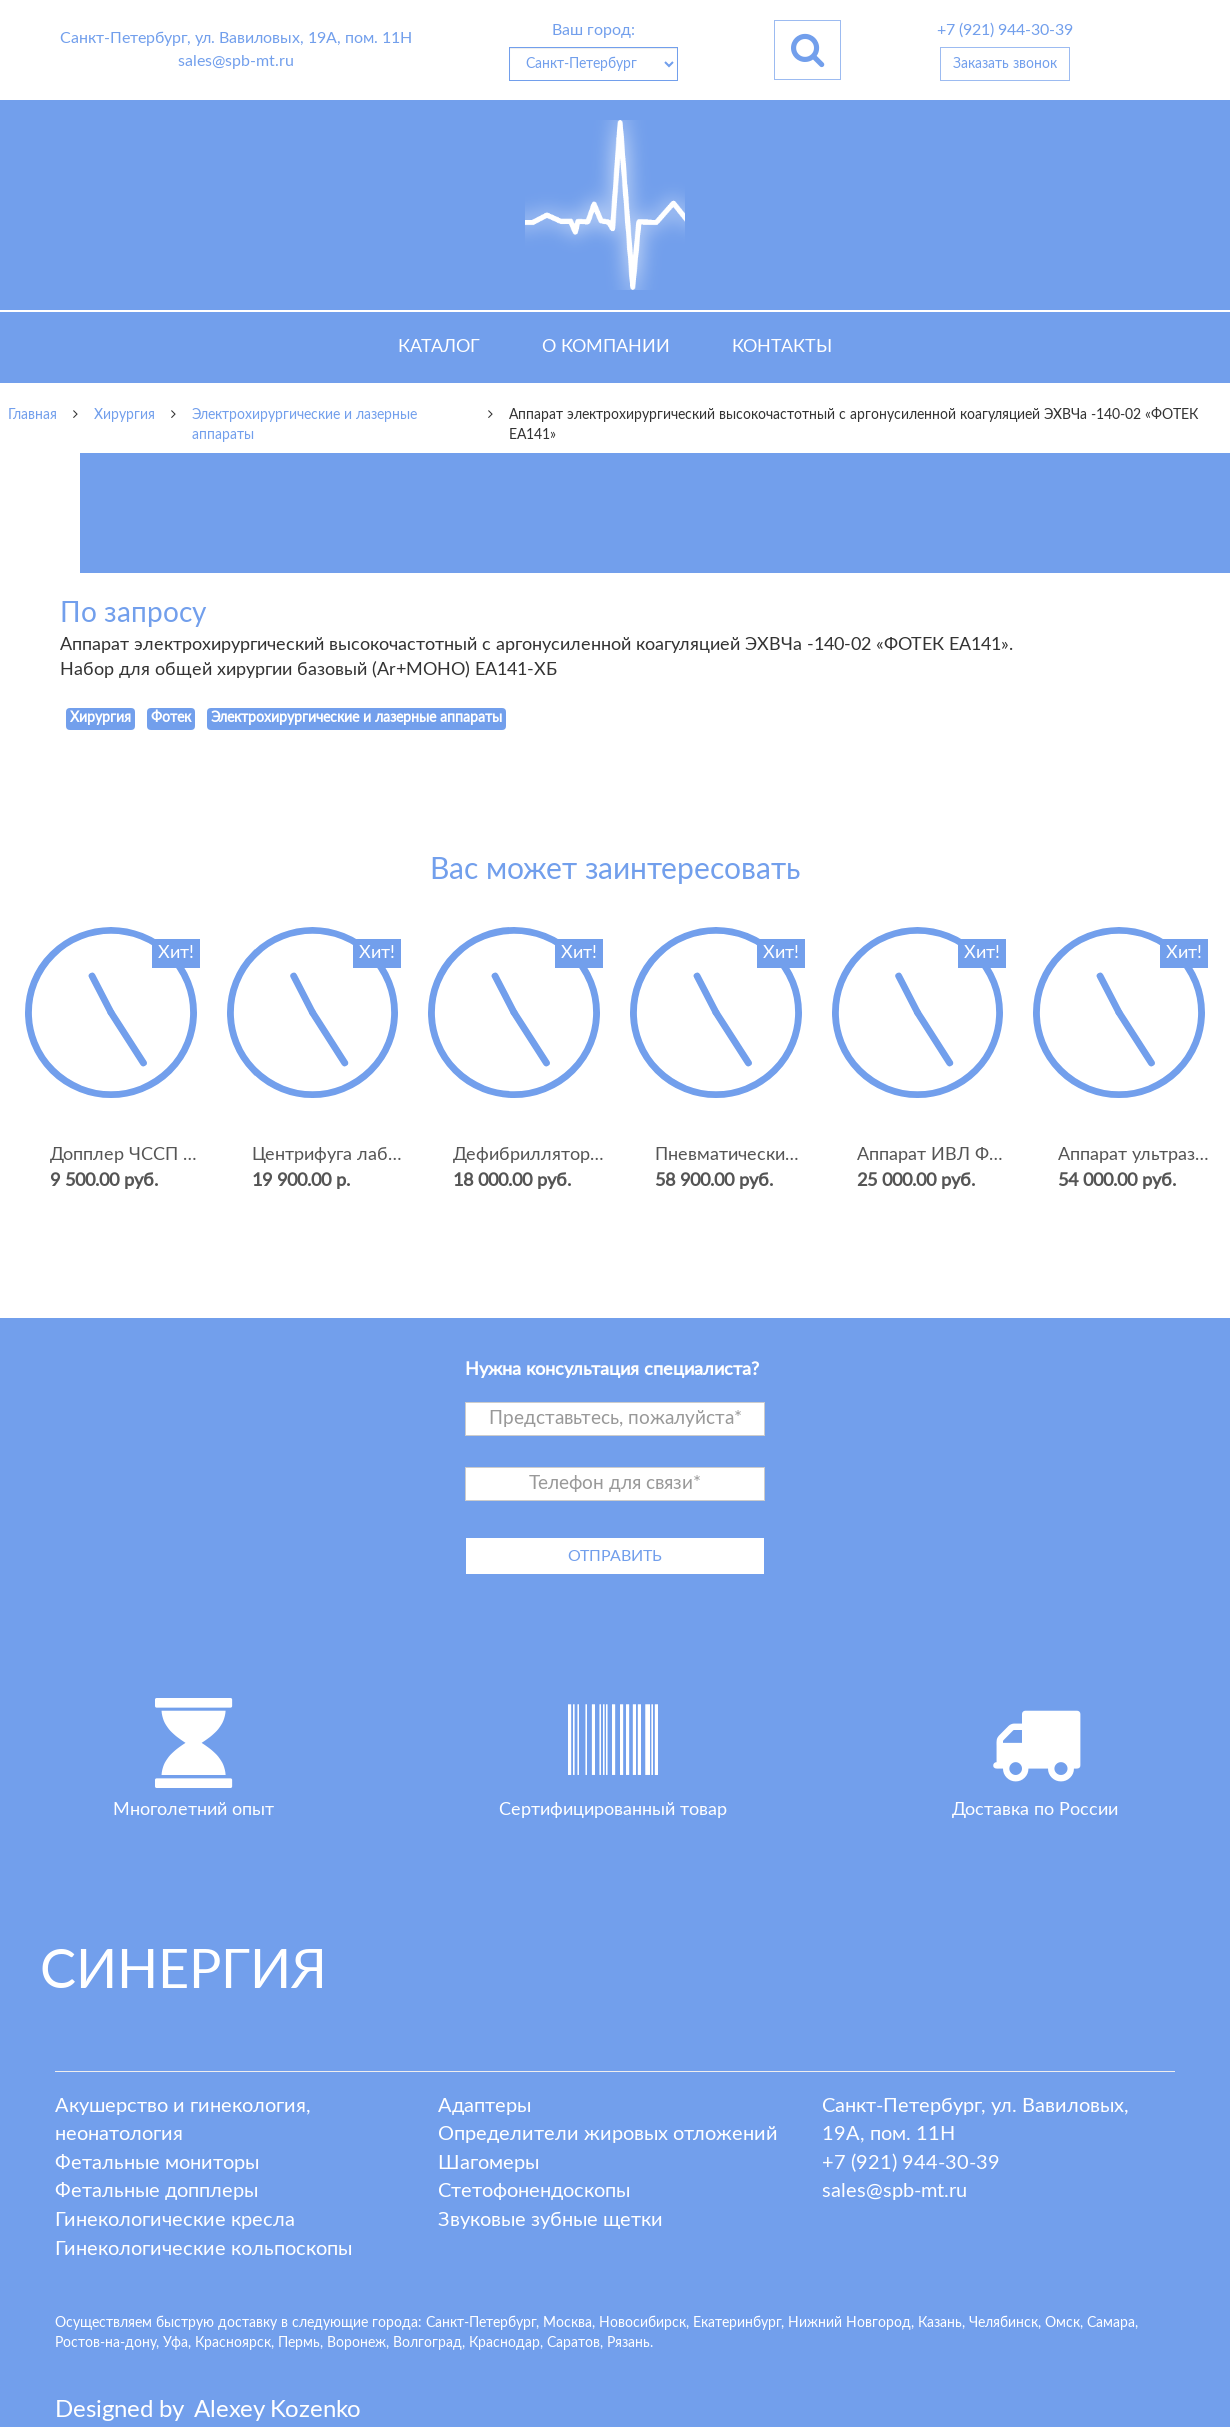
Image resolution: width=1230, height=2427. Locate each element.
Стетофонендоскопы (534, 2191)
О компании (606, 347)
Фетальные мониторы (157, 2163)
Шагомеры (488, 2163)
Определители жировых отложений (608, 2134)
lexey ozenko (277, 2410)
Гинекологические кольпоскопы (203, 2249)
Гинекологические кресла (175, 2220)
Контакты (782, 347)
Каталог (439, 347)
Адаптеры (484, 2106)
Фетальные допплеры (156, 2191)
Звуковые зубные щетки (550, 2220)
